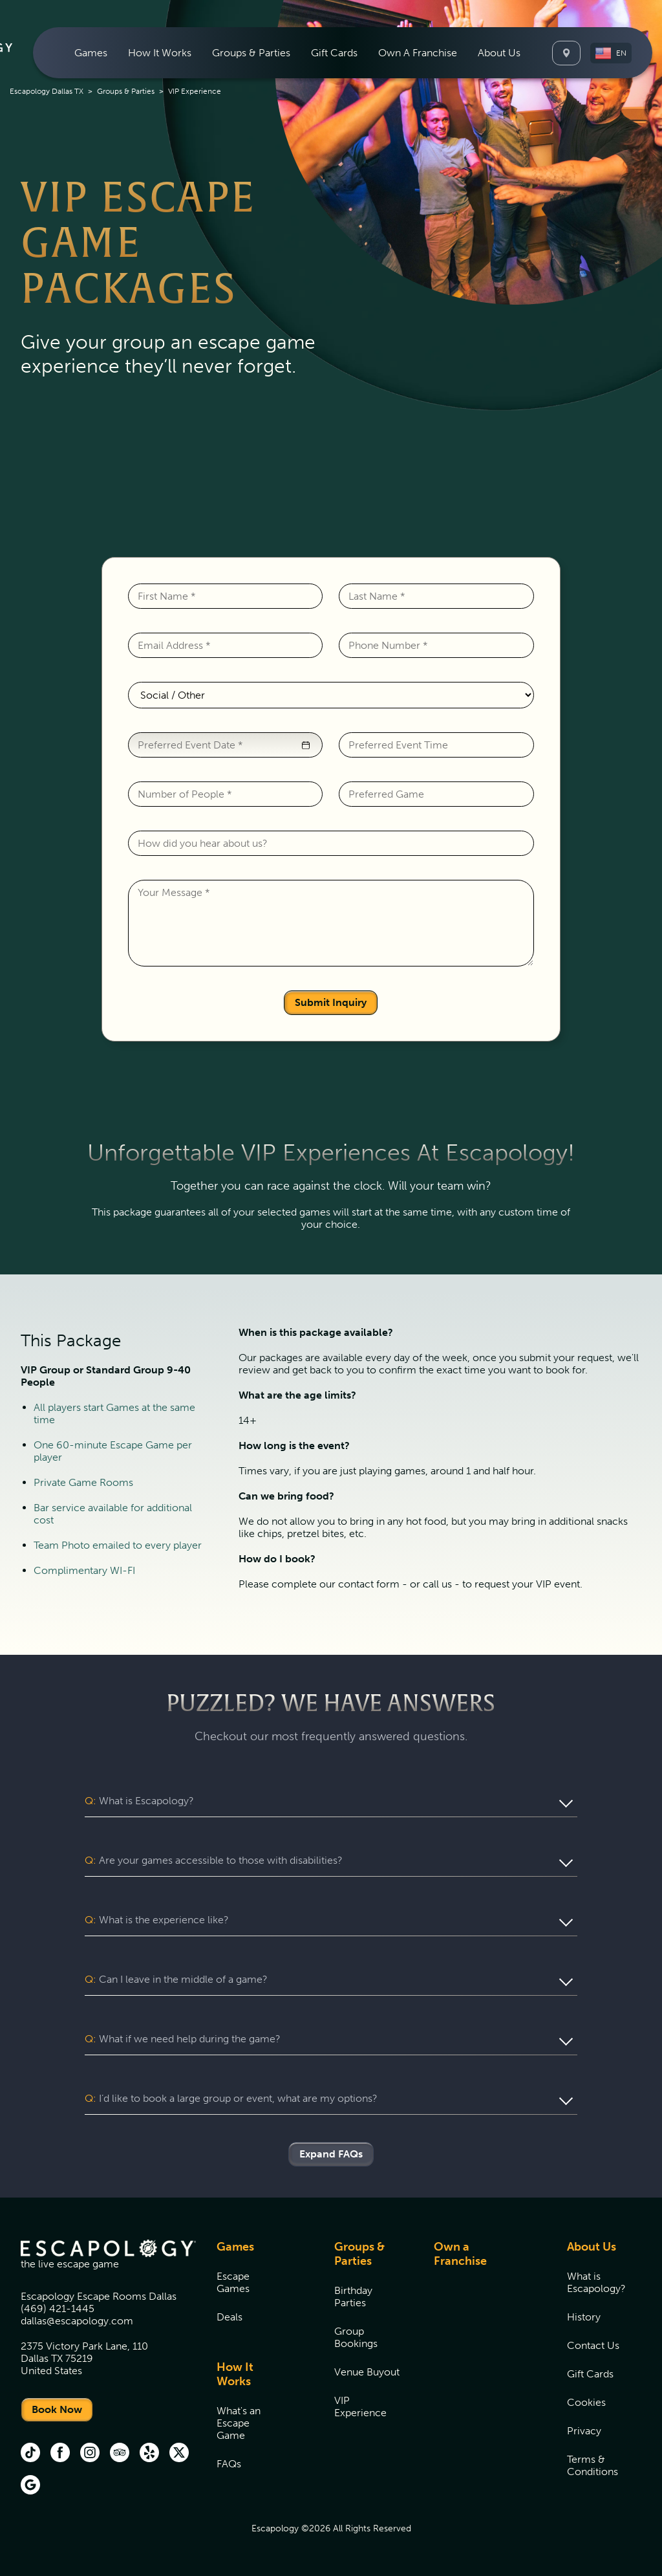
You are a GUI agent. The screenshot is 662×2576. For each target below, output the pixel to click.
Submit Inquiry (331, 1002)
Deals (229, 2317)
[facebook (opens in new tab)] (60, 2454)
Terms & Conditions (592, 2465)
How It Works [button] (159, 53)
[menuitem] (90, 52)
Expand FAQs (331, 2154)
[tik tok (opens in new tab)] (30, 2454)
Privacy (584, 2431)
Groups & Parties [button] (251, 53)
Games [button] (90, 53)
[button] (611, 53)
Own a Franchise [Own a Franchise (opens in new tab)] (460, 2254)
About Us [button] (499, 53)
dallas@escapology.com (77, 2321)
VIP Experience (360, 2406)
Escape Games (233, 2282)
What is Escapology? (596, 2282)
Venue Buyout (367, 2372)
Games (235, 2247)
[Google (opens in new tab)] (30, 2486)
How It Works (235, 2374)
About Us (591, 2247)
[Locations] (566, 53)
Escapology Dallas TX (46, 91)
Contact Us (593, 2345)
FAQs (229, 2464)
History (584, 2317)
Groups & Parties (126, 91)
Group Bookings (356, 2337)
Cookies (586, 2402)
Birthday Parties (353, 2296)
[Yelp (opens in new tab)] (149, 2454)
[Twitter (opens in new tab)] (179, 2454)
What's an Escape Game (239, 2423)
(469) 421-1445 (57, 2308)
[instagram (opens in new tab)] (90, 2454)
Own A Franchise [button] (417, 53)
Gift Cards (334, 53)
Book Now (57, 2409)
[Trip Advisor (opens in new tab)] (119, 2454)
